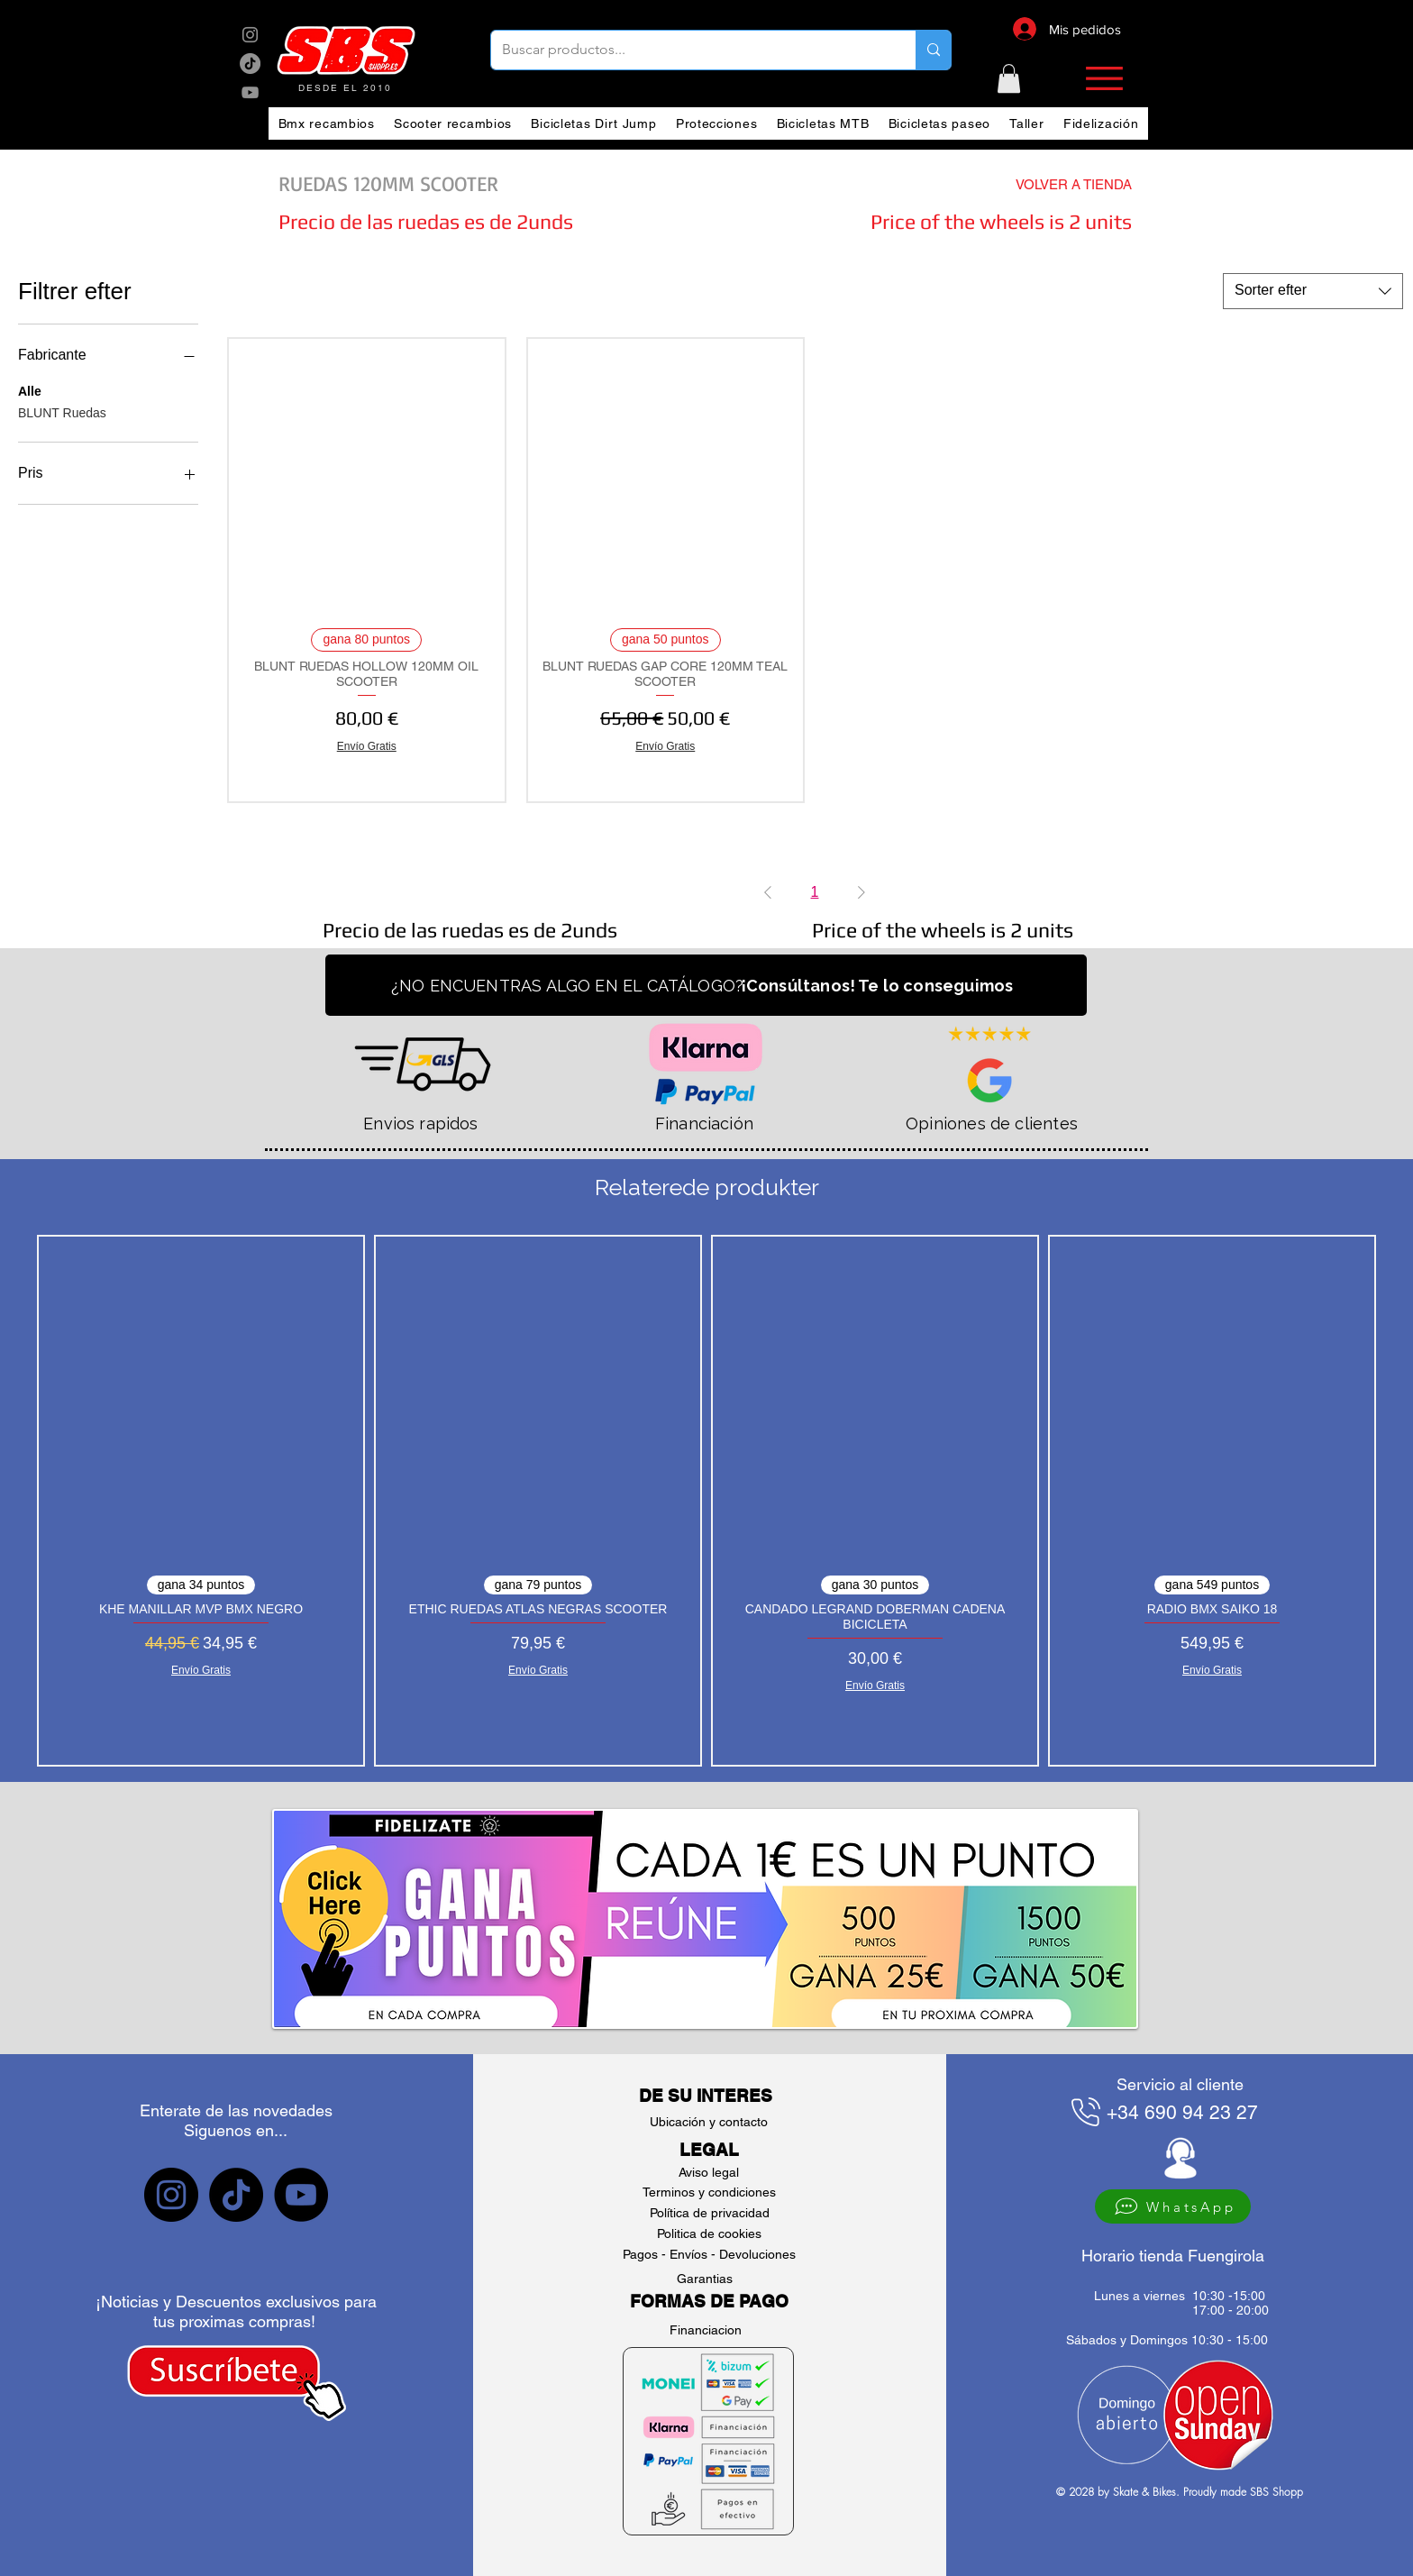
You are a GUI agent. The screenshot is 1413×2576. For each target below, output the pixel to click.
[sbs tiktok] (236, 2195)
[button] (1009, 78)
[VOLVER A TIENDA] (1041, 184)
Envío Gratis (367, 746)
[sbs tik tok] (250, 63)
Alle (29, 389)
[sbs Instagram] (250, 34)
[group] (706, 1501)
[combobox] (1313, 291)
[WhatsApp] (1173, 2206)
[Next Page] (861, 892)
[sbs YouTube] (250, 92)
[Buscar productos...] (690, 50)
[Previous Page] (768, 892)
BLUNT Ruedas (62, 411)
